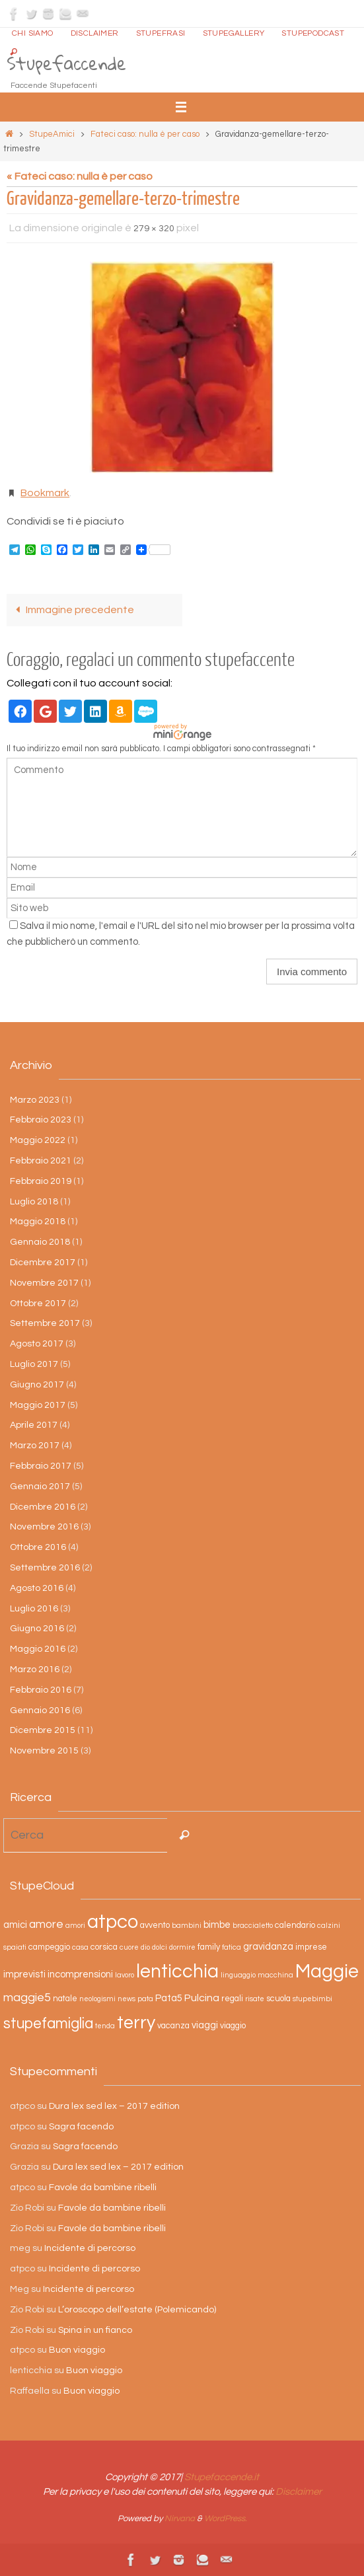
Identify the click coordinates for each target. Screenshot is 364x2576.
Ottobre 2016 (38, 1547)
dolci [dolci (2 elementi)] (159, 1947)
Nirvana (179, 2518)
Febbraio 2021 (40, 1160)
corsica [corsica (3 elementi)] (104, 1947)
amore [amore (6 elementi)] (46, 1925)
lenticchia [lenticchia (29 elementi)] (177, 1971)
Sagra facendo (81, 2126)
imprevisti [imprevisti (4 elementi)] (24, 1974)
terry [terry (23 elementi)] (136, 2023)
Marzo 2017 (34, 1445)
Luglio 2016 (34, 1608)
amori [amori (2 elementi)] (75, 1925)
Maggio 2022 (37, 1140)
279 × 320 (153, 228)
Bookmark (44, 493)
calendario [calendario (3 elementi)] (295, 1925)
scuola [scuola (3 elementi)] (278, 1999)
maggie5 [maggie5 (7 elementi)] (27, 1997)
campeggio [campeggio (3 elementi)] (49, 1947)
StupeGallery (234, 33)
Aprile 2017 (33, 1425)
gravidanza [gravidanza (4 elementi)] (268, 1947)
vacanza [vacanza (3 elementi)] (173, 2026)
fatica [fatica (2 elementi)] (231, 1947)
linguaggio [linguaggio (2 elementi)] (238, 1975)
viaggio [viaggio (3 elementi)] (233, 2026)
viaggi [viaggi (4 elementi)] (205, 2025)
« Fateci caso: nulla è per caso (80, 176)
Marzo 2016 (34, 1669)
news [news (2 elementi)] (126, 1999)
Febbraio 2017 (40, 1466)
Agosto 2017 (36, 1343)
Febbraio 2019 (40, 1181)
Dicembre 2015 (42, 1730)
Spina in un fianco (95, 2330)
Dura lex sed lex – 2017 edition (114, 2106)
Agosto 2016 (36, 1588)
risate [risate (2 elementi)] (254, 1999)
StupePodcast (312, 33)
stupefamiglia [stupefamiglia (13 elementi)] (48, 2024)
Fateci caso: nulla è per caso (145, 134)
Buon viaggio (77, 2350)
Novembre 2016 (44, 1526)
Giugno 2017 (37, 1384)
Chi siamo (33, 33)
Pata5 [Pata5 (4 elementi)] (168, 1998)
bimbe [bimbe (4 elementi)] (217, 1925)
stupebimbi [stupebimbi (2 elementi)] (312, 1999)
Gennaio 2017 (40, 1486)
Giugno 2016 (37, 1628)
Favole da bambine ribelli (103, 2187)
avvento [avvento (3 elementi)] (155, 1925)
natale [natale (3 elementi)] (65, 1999)
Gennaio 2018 (40, 1242)
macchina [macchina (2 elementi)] (275, 1975)
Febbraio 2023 (40, 1119)
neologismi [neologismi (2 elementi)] (97, 1999)
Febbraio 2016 (40, 1690)
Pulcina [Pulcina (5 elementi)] (201, 1998)
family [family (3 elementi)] (209, 1947)
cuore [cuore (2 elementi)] (129, 1947)
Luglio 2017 (34, 1364)
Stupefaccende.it (221, 2477)
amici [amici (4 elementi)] (15, 1925)
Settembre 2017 (45, 1323)
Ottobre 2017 (38, 1303)
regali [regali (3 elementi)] (232, 1999)
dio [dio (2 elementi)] (145, 1947)
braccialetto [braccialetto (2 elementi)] (253, 1925)
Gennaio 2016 (40, 1710)
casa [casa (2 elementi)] (80, 1947)
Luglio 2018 (34, 1201)
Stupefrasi (161, 33)
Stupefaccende (66, 63)
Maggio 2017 (37, 1405)
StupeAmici (52, 134)
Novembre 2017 (44, 1283)
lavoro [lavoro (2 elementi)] (124, 1975)
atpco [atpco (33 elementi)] (112, 1922)
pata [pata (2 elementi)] (145, 1999)
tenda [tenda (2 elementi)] (105, 2026)
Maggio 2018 (37, 1221)
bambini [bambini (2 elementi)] (186, 1925)
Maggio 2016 (37, 1649)
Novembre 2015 (44, 1750)
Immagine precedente (72, 610)
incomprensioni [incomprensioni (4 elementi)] (80, 1974)
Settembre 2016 (45, 1567)
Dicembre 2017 (42, 1262)
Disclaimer (95, 33)
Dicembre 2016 (42, 1507)
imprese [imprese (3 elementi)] (311, 1947)
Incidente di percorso (89, 2248)
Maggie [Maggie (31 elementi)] (327, 1971)
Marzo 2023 (34, 1100)
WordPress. (225, 2518)
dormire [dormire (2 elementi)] (182, 1947)
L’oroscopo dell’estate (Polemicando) (137, 2309)
